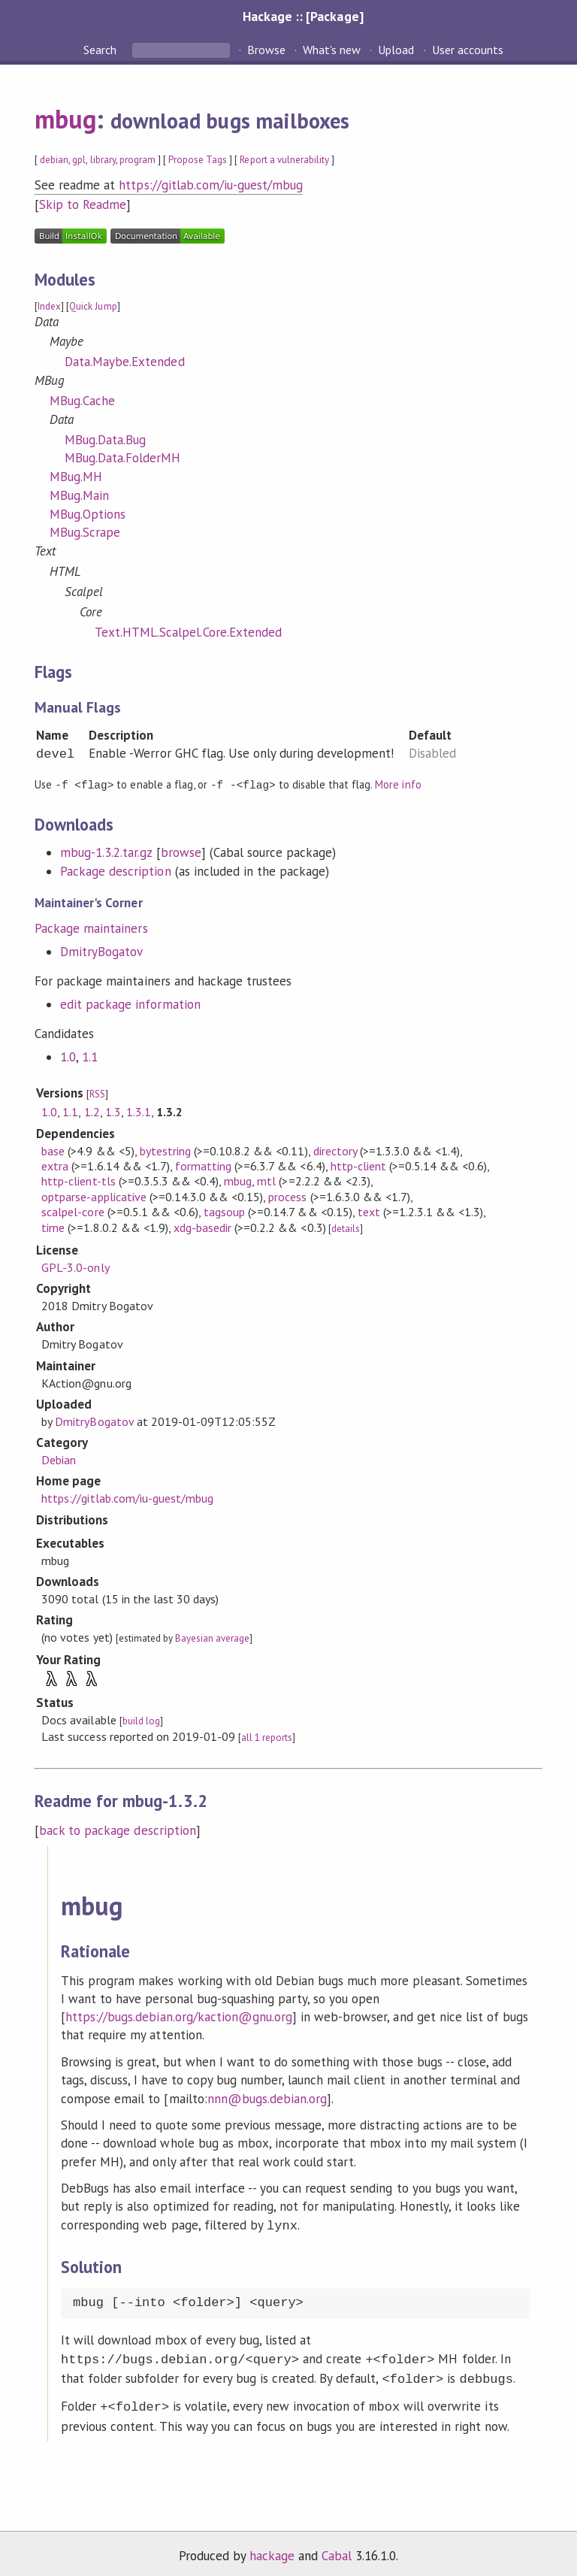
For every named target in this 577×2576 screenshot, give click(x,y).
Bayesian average (212, 1637)
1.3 (113, 1110)
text (369, 1210)
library (103, 159)
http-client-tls (78, 1180)
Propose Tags (197, 159)
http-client (358, 1165)
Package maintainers (91, 927)
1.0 (68, 1056)
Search (101, 49)
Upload (396, 49)
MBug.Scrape (85, 532)
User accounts (467, 49)
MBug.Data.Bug (105, 439)
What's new (332, 49)
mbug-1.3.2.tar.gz (106, 851)
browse (181, 851)
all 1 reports (266, 1736)
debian (54, 159)
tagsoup (224, 1210)
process (287, 1195)
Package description (115, 870)
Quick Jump (92, 306)
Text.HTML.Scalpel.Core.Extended (188, 632)
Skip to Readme (82, 204)
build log (141, 1720)
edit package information (130, 1003)
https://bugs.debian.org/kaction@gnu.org (178, 2016)
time (53, 1226)
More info (398, 784)
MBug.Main (79, 495)
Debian (58, 1459)
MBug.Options (87, 514)
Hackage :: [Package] (303, 16)
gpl (79, 159)
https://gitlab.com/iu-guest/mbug (211, 185)
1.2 (92, 1110)
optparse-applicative (93, 1195)
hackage (272, 2549)
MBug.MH (76, 476)
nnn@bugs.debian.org (267, 2098)
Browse (266, 49)
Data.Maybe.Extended (124, 361)
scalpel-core (72, 1210)
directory (335, 1150)
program (137, 159)
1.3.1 (138, 1110)
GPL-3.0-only (75, 1266)
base (53, 1150)
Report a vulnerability (284, 159)
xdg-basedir (202, 1226)
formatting (203, 1165)
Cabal (337, 2549)
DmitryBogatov (101, 951)
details (345, 1227)
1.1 (90, 1056)
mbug (65, 118)
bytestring (165, 1150)
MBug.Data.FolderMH (122, 458)
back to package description (117, 1829)
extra (54, 1165)
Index (49, 306)
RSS (97, 1093)
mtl (266, 1180)
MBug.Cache (82, 400)
